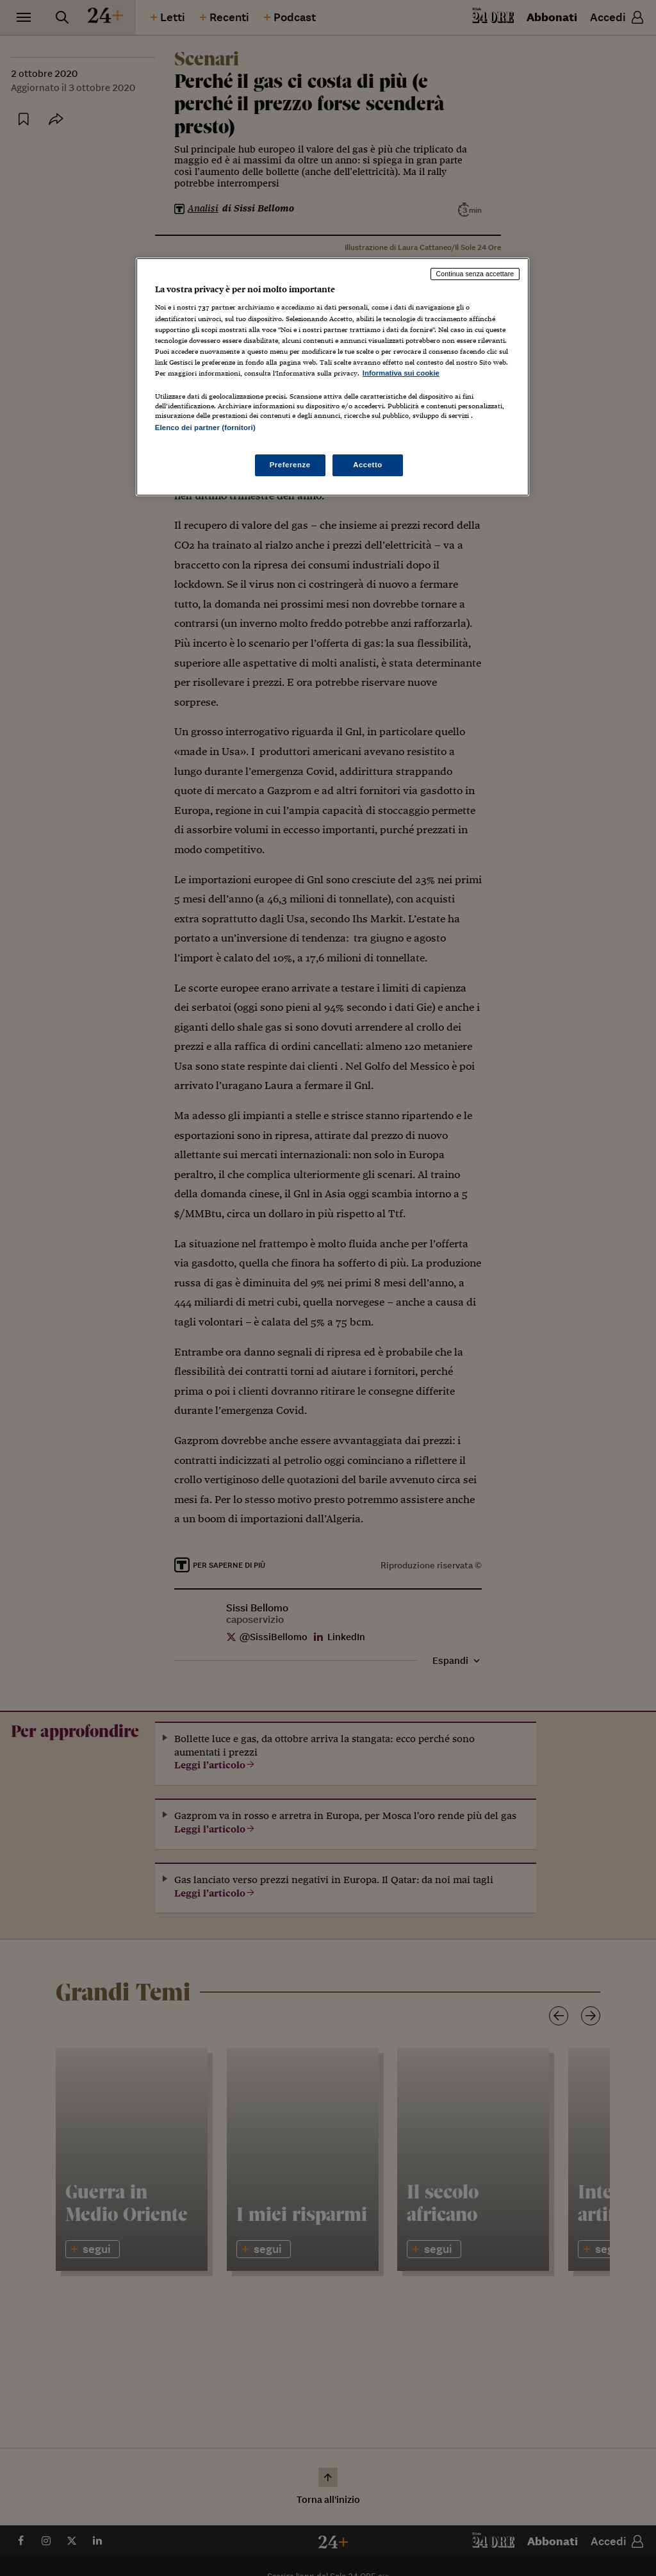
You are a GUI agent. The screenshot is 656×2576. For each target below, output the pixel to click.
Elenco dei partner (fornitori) (205, 427)
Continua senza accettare (475, 274)
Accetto (367, 465)
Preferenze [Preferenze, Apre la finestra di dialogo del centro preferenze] (290, 465)
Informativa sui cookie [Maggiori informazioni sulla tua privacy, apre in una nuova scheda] (401, 373)
